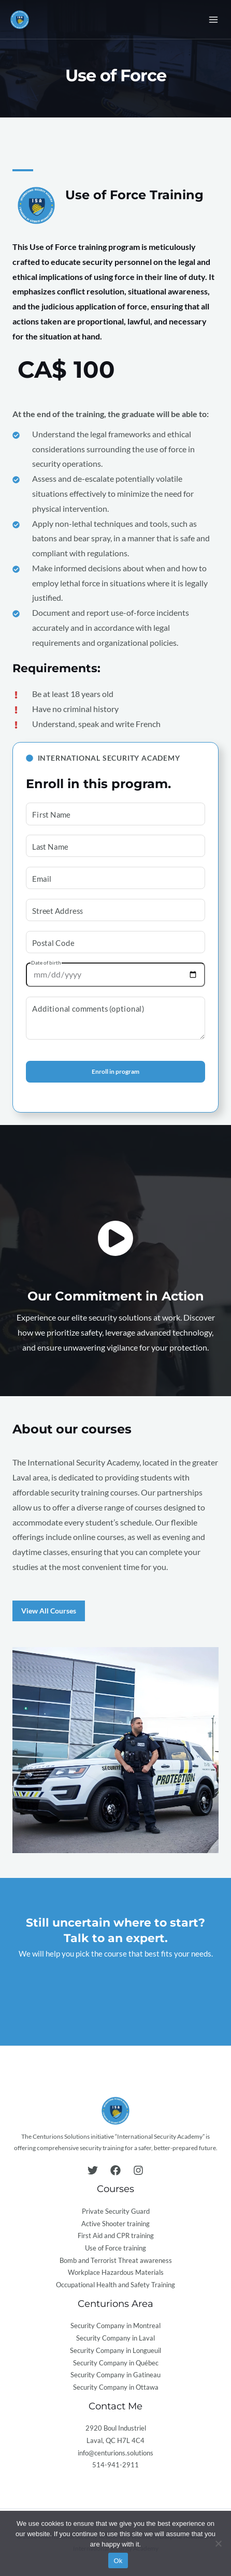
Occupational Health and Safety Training (115, 2285)
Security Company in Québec (115, 2363)
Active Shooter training (115, 2223)
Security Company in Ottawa (115, 2387)
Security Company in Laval (115, 2338)
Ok (117, 2561)
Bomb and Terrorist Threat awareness (116, 2260)
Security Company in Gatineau (115, 2375)
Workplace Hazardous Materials (116, 2272)
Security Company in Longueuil (115, 2350)
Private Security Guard (116, 2211)
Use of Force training (115, 2248)
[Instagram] (138, 2170)
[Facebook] (115, 2170)
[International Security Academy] (19, 19)
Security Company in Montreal (115, 2325)
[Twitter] (93, 2170)
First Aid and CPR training (116, 2235)
